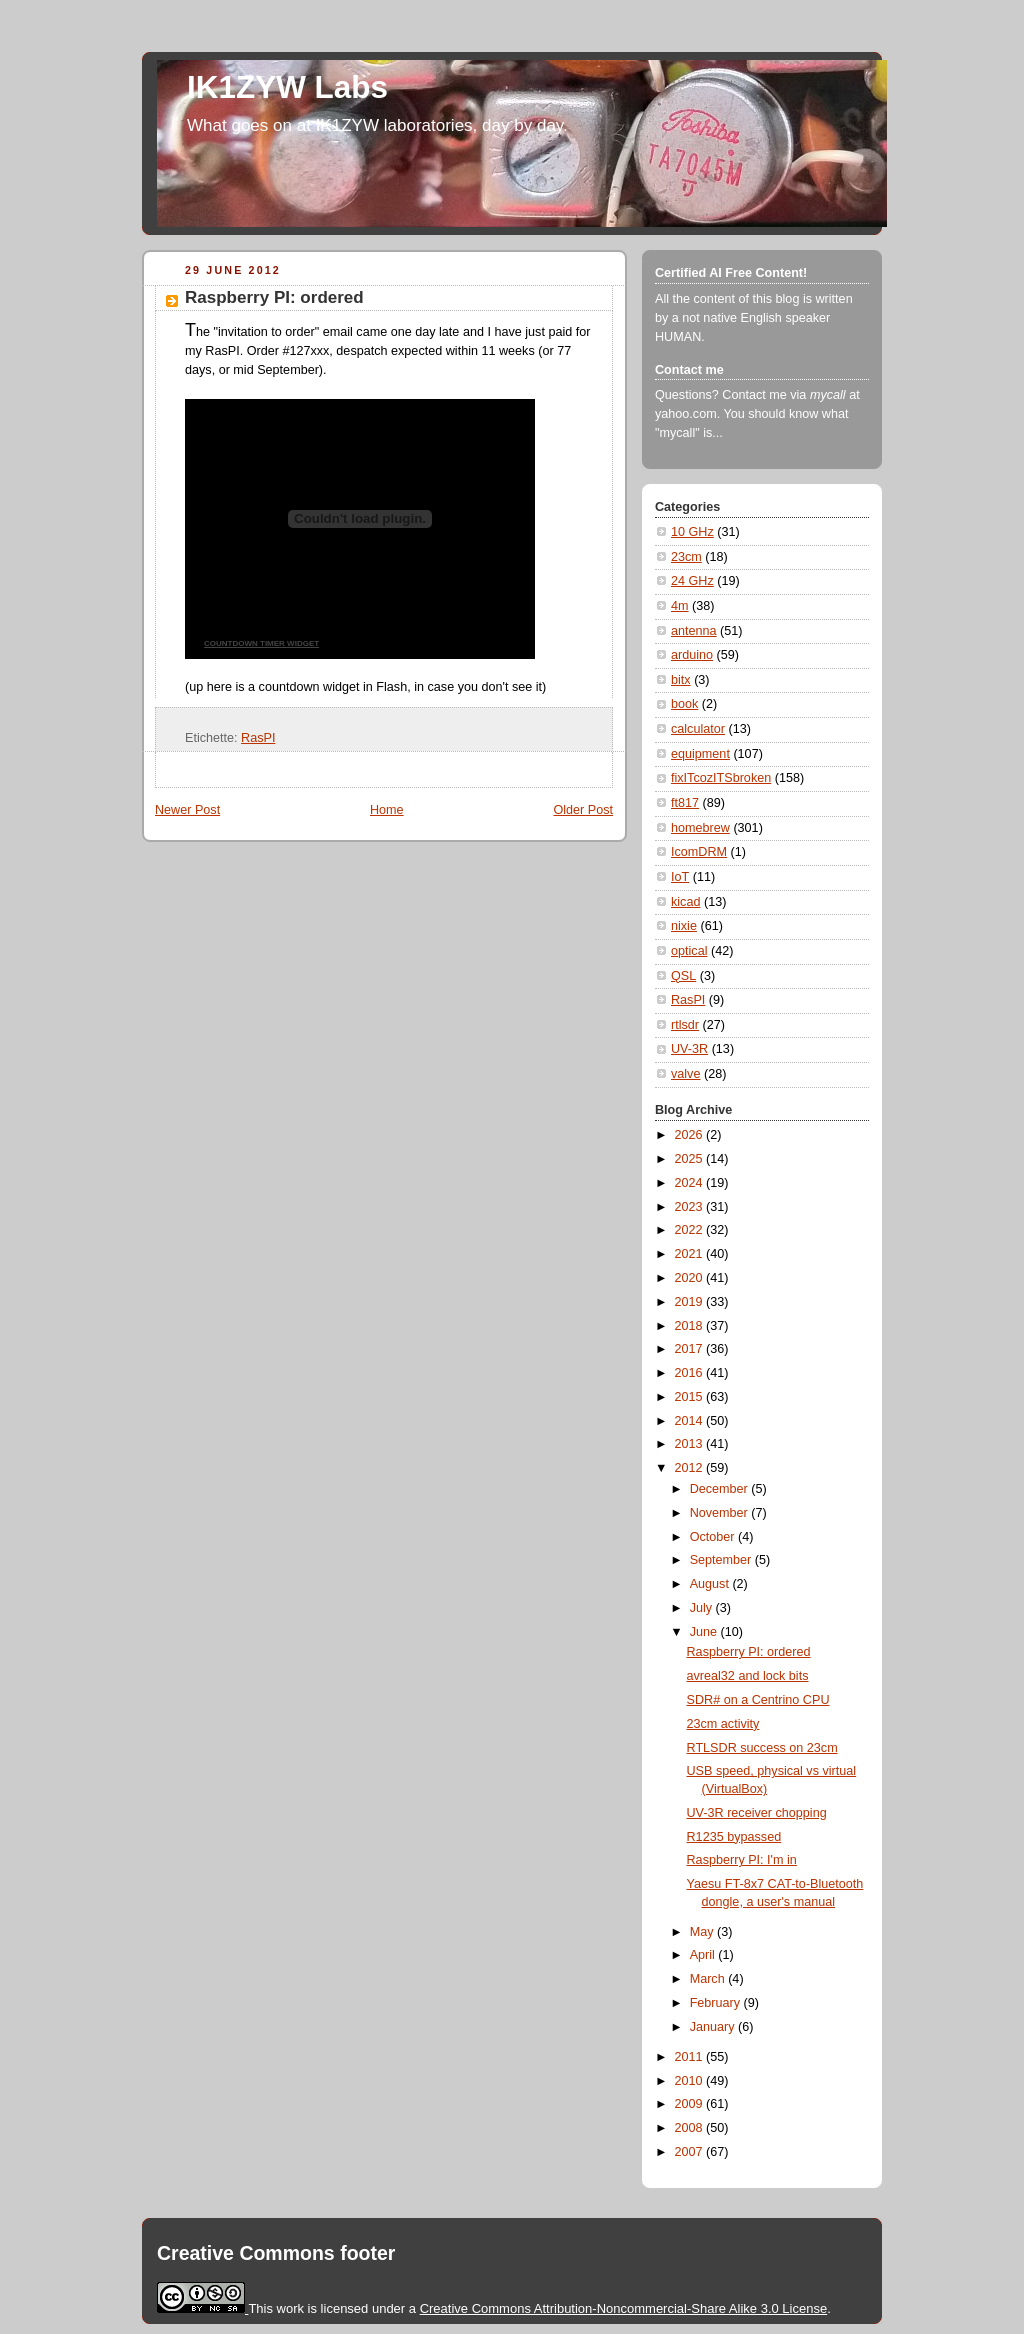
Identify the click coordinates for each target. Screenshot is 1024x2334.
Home (387, 810)
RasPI (258, 738)
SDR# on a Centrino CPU (758, 1700)
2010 (691, 2081)
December (721, 1489)
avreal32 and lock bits (748, 1676)
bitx (681, 680)
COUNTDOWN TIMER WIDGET (261, 643)
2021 (691, 1254)
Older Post (583, 810)
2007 (691, 2152)
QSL (683, 976)
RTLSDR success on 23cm (762, 1748)
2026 (691, 1135)
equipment (700, 754)
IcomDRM (699, 852)
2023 (691, 1207)
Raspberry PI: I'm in (742, 1860)
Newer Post (187, 810)
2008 (691, 2128)
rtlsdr (685, 1025)
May (703, 1932)
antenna (694, 631)
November (721, 1513)
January (714, 2027)
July (703, 1608)
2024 (691, 1183)
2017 (691, 1349)
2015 (691, 1397)
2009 (691, 2104)
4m (680, 606)
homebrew (700, 828)
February (717, 2003)
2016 (691, 1373)
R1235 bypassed (734, 1837)
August (711, 1584)
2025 (691, 1159)
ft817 (685, 803)
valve (685, 1074)
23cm (686, 557)
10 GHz (692, 532)
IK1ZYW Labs (287, 87)
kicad (685, 902)
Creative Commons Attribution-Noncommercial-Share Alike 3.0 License (624, 2308)
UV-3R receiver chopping (757, 1813)
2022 (691, 1230)
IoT (680, 877)
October (714, 1537)
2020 (691, 1278)
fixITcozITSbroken (721, 778)
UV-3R (689, 1049)
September (722, 1560)
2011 (691, 2057)
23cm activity (723, 1724)
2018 (691, 1326)
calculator (698, 729)
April (704, 1955)
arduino (692, 655)
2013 (691, 1444)
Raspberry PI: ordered (274, 297)
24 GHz (692, 581)
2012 (691, 1468)
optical (689, 951)
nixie (684, 926)
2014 (691, 1421)
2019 (691, 1302)
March (709, 1979)
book (684, 704)
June (705, 1632)
